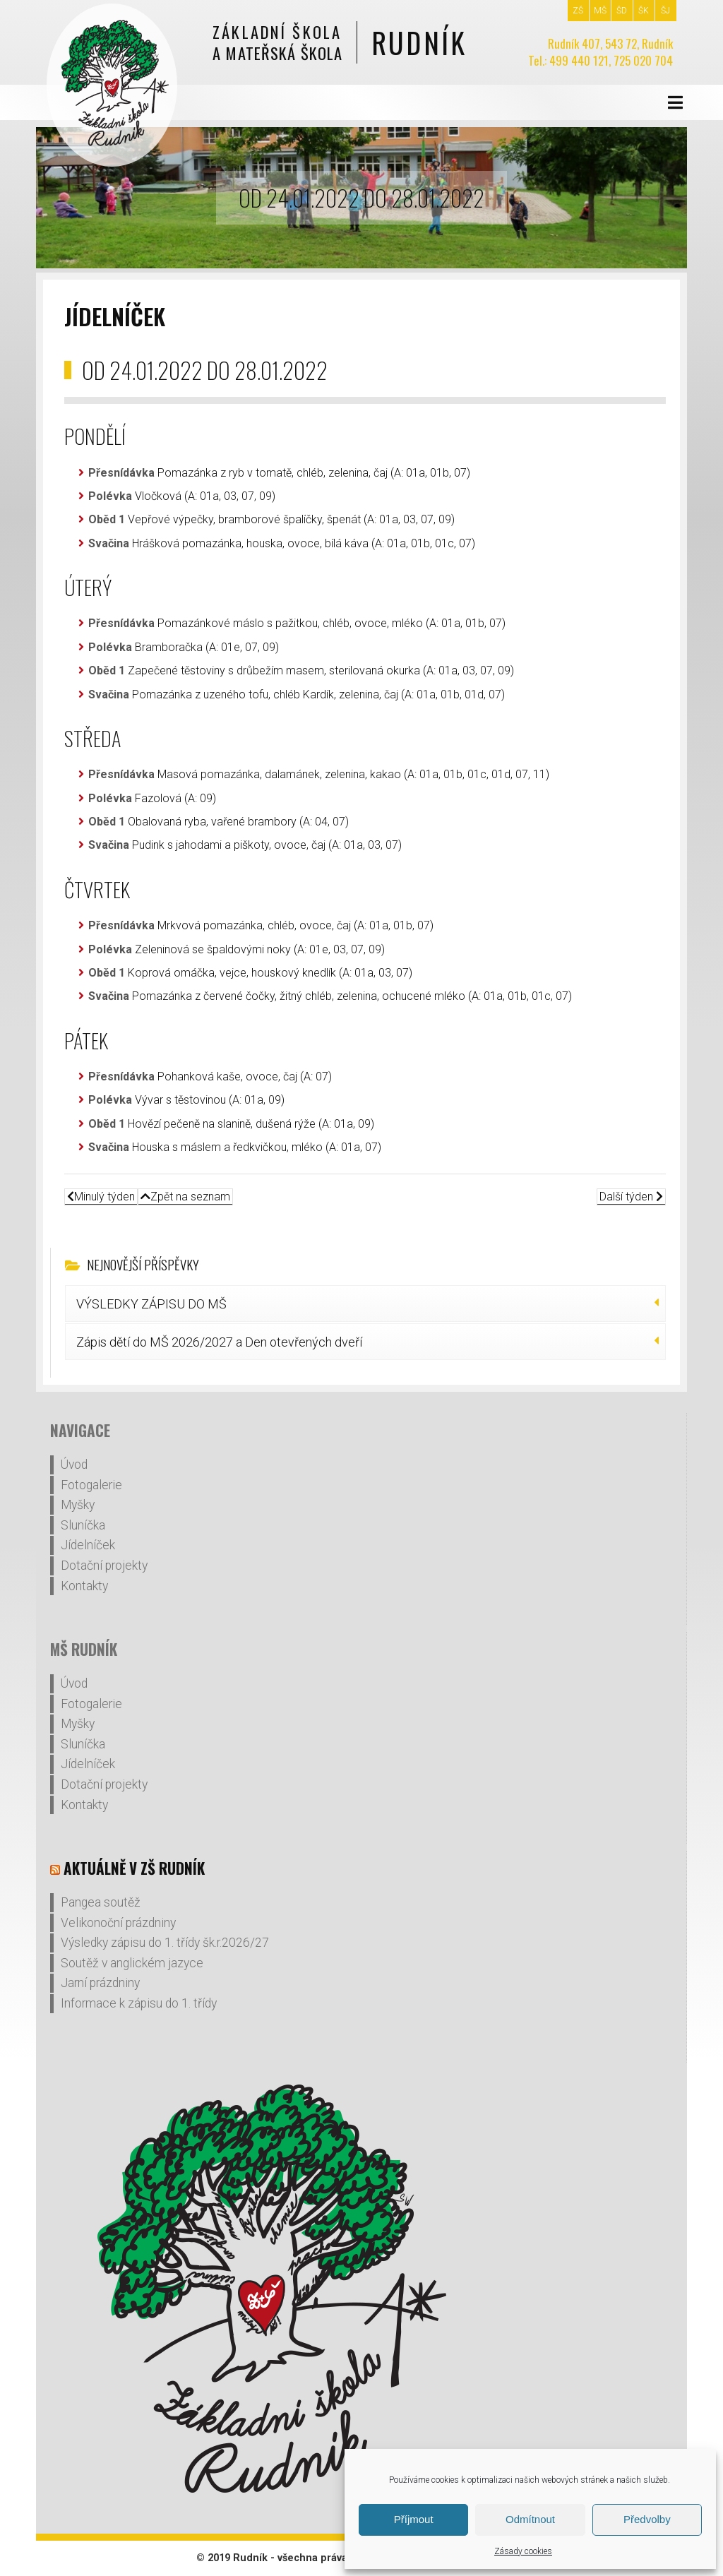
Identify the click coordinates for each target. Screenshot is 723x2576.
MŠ (600, 11)
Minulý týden (101, 1196)
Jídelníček (88, 1545)
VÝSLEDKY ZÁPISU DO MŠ (151, 1303)
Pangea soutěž (101, 1902)
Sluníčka (83, 1525)
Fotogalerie (91, 1485)
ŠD (621, 11)
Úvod (74, 1464)
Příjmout (414, 2519)
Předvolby (647, 2519)
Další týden (631, 1196)
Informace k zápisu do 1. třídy (139, 2003)
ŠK (643, 11)
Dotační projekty (104, 1565)
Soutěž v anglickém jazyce (132, 1963)
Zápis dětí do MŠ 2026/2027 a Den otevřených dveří (219, 1342)
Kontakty (84, 1586)
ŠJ (665, 11)
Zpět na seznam (185, 1196)
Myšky (78, 1505)
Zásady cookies (523, 2551)
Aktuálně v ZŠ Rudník (134, 1868)
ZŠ (578, 11)
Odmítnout (530, 2519)
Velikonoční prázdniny (118, 1923)
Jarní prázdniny (100, 1983)
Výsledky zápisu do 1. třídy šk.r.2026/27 (165, 1943)
